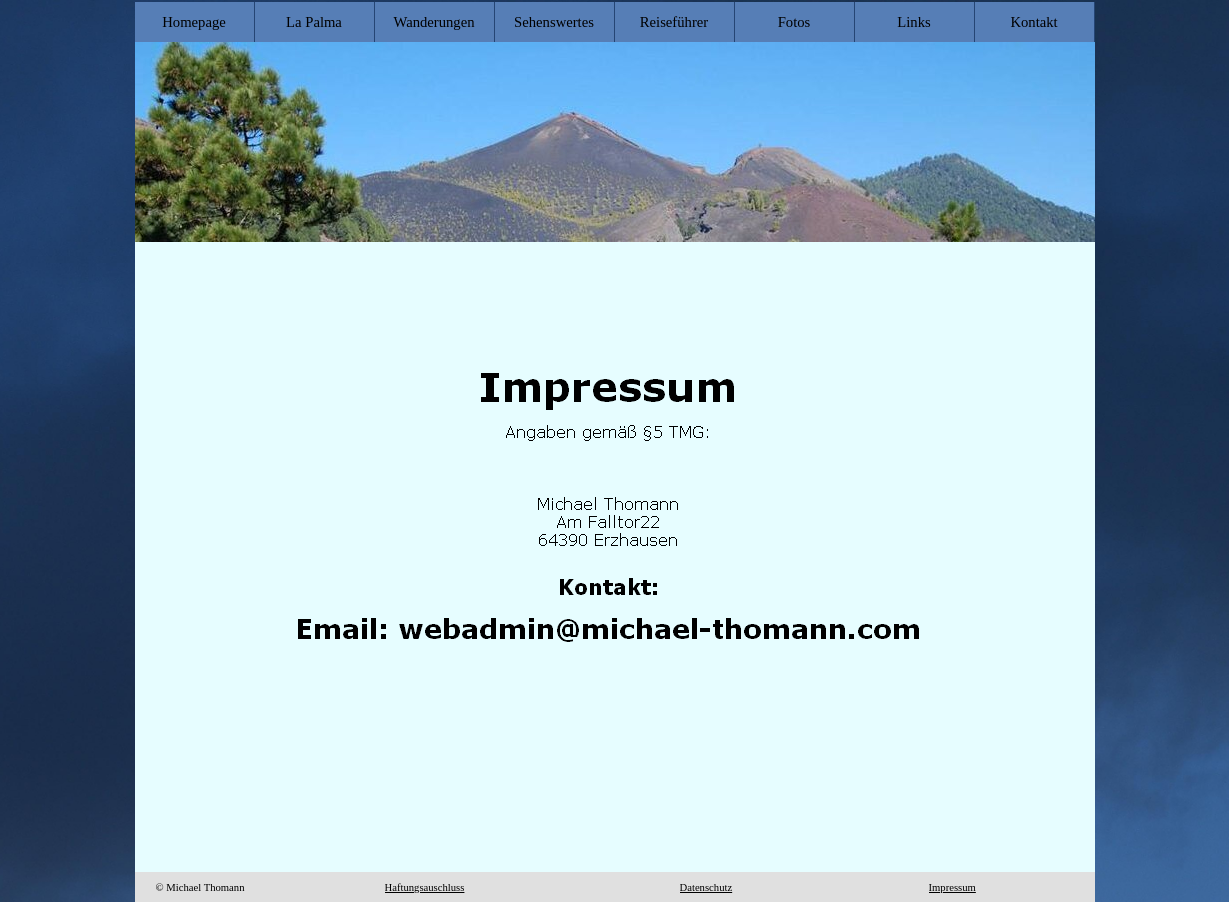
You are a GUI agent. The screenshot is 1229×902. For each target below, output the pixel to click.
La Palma (314, 22)
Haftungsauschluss (425, 887)
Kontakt (1033, 22)
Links (913, 22)
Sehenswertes (554, 22)
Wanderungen (433, 22)
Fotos (794, 22)
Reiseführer (674, 22)
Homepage (193, 22)
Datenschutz (706, 887)
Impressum (952, 887)
